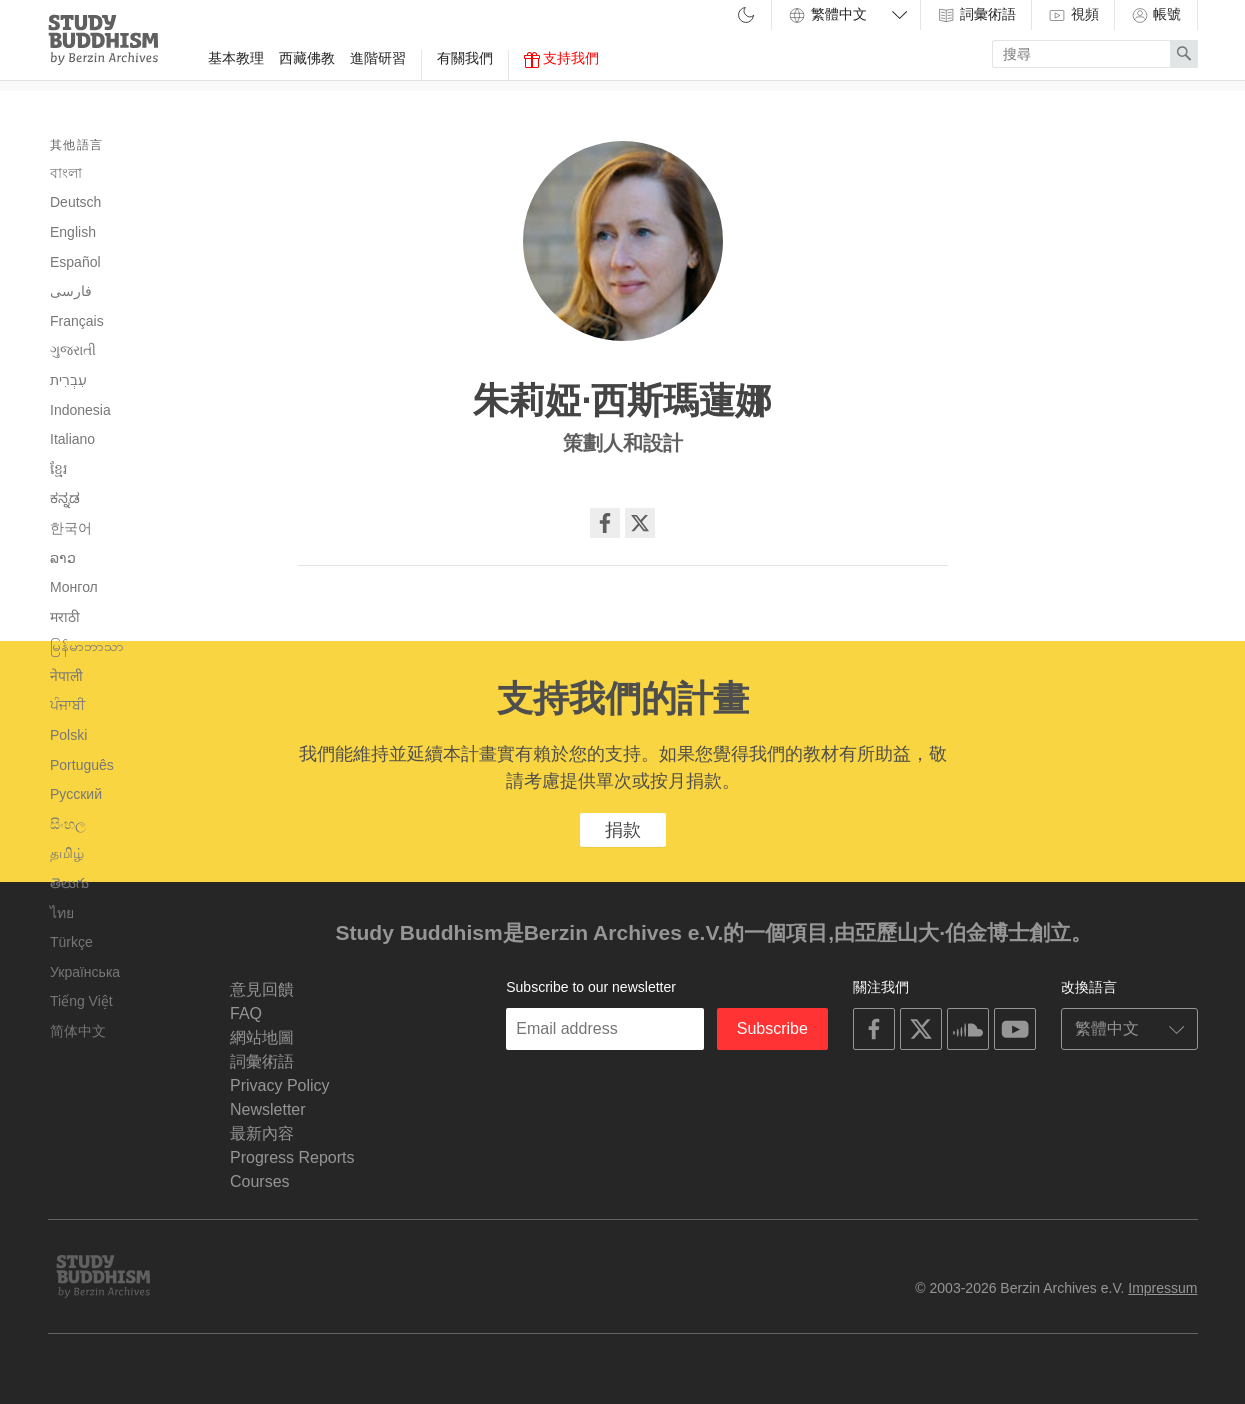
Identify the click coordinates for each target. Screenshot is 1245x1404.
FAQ (246, 1013)
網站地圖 (262, 1037)
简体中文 (78, 1031)
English (73, 232)
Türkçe (71, 942)
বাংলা (66, 173)
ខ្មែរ (58, 469)
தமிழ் (67, 853)
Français (77, 321)
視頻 (1073, 15)
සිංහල (68, 824)
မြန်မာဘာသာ (87, 646)
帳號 (1156, 15)
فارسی (71, 291)
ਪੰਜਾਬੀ (67, 705)
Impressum (1162, 1288)
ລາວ (63, 558)
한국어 (71, 528)
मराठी (65, 617)
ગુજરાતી (73, 350)
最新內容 (262, 1133)
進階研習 (378, 58)
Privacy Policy (280, 1085)
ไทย (62, 913)
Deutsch (75, 202)
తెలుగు (69, 883)
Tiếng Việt (81, 1001)
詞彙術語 (976, 15)
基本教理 (236, 58)
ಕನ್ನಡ (65, 498)
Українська (85, 972)
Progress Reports (292, 1157)
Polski (68, 735)
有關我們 (465, 58)
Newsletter (268, 1109)
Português (82, 765)
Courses (260, 1181)
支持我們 (562, 59)
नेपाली (66, 676)
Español (75, 262)
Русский (76, 794)
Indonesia (80, 410)
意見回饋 (262, 989)
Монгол (74, 587)
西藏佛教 (307, 58)
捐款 (623, 830)
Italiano (72, 439)
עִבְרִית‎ (68, 380)
